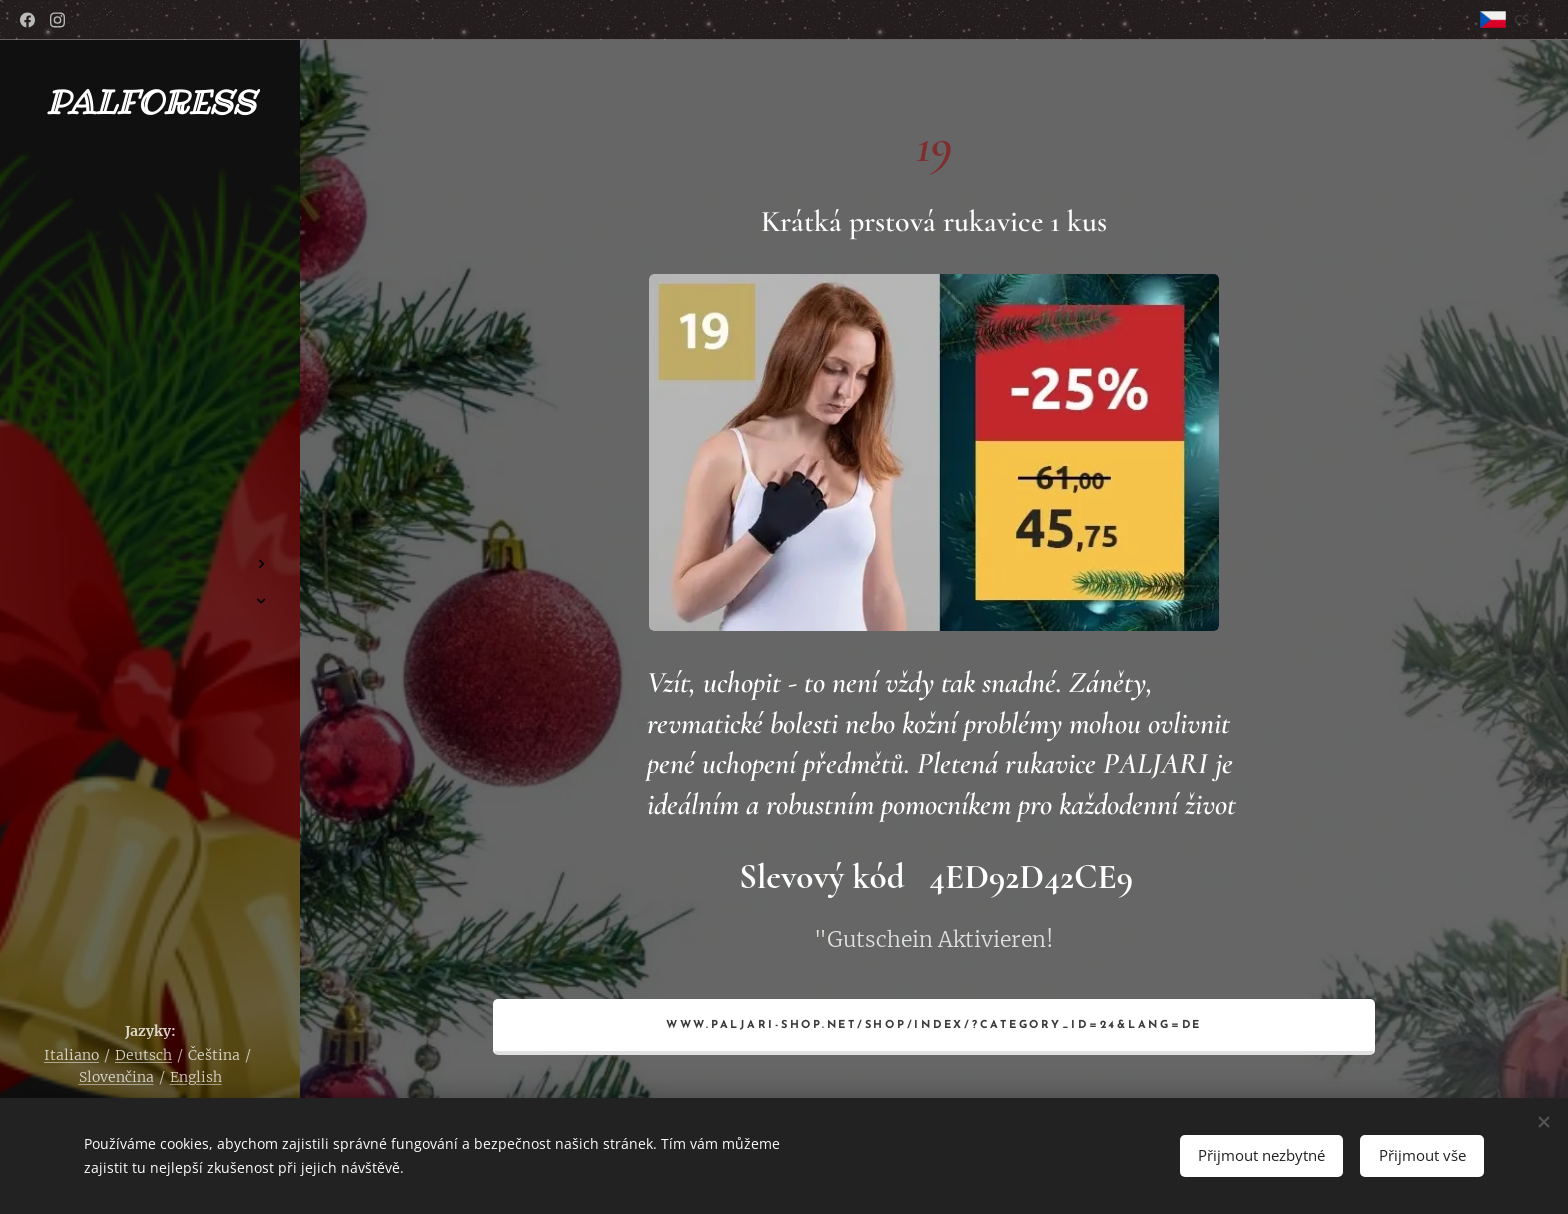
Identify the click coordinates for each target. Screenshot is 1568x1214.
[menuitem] (150, 504)
